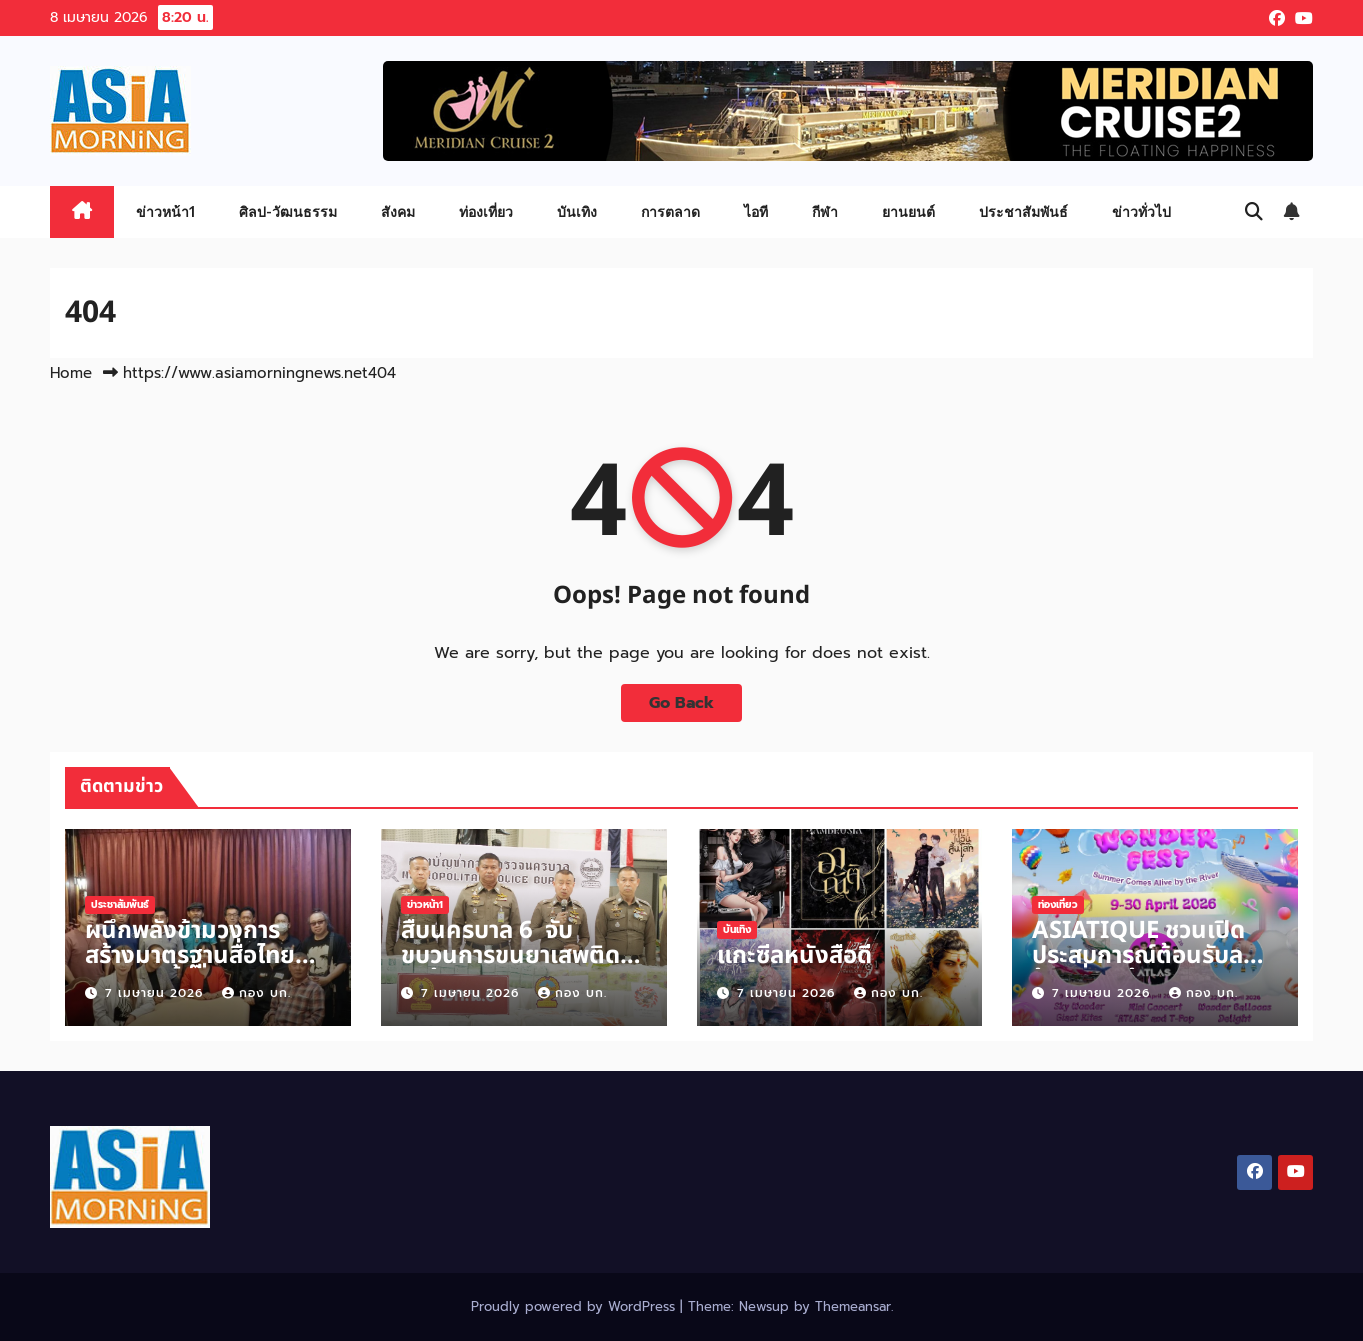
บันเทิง (577, 211)
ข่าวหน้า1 (165, 211)
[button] (1254, 212)
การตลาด (670, 211)
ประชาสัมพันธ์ (1023, 211)
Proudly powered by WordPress (575, 1306)
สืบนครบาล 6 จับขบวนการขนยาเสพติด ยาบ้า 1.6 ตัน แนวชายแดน (510, 968)
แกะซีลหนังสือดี (794, 956)
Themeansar (853, 1306)
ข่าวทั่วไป (1141, 211)
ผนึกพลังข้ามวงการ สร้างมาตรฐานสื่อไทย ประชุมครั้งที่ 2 (190, 956)
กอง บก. (256, 993)
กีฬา (825, 211)
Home (71, 373)
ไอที (756, 211)
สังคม (398, 211)
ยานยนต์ (908, 211)
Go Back (681, 703)
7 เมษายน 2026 (156, 993)
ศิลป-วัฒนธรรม (288, 211)
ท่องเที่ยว (486, 211)
